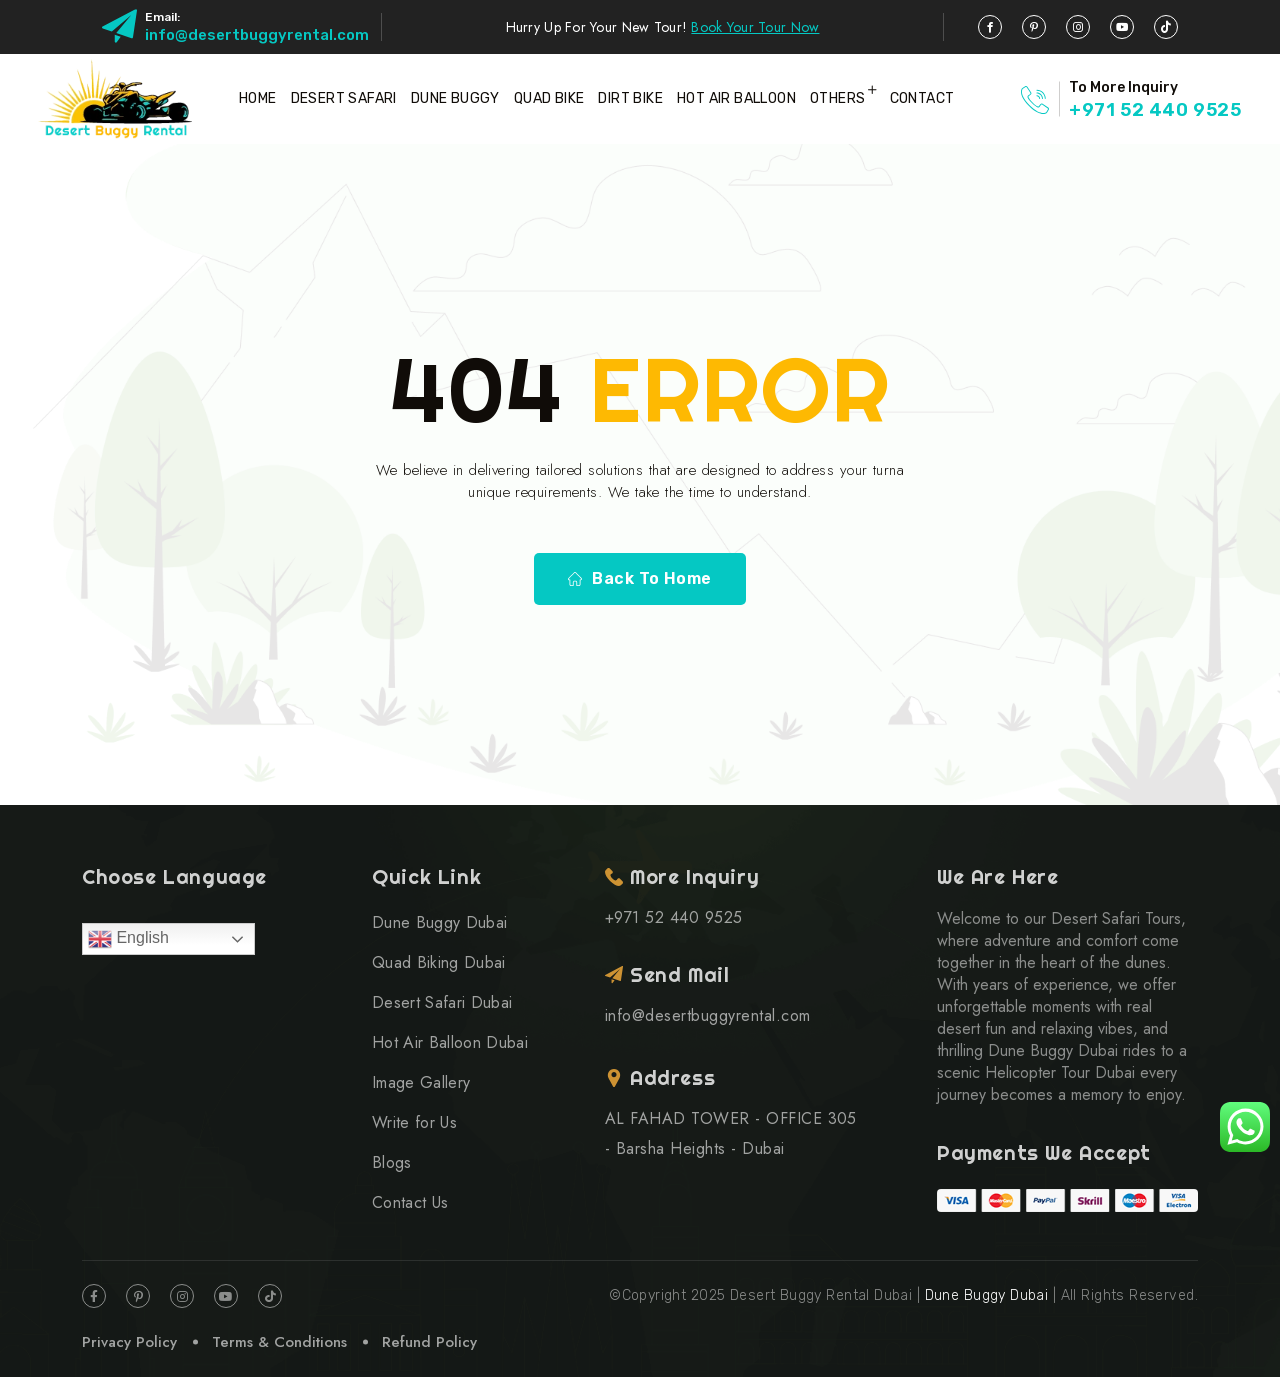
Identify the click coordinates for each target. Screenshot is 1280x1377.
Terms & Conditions (279, 1342)
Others (837, 98)
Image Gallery (421, 1082)
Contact (922, 98)
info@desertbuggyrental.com (257, 35)
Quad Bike (549, 98)
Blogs (392, 1162)
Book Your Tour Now (755, 27)
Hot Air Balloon (736, 98)
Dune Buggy (455, 98)
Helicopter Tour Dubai (1060, 1072)
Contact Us (410, 1202)
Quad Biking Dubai (438, 962)
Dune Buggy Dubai (439, 922)
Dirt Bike (630, 98)
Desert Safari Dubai (442, 1002)
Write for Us (414, 1122)
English (128, 939)
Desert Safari (344, 98)
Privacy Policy (129, 1342)
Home (258, 98)
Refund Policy (429, 1342)
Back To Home (640, 579)
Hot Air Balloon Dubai (450, 1042)
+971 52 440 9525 (1155, 110)
